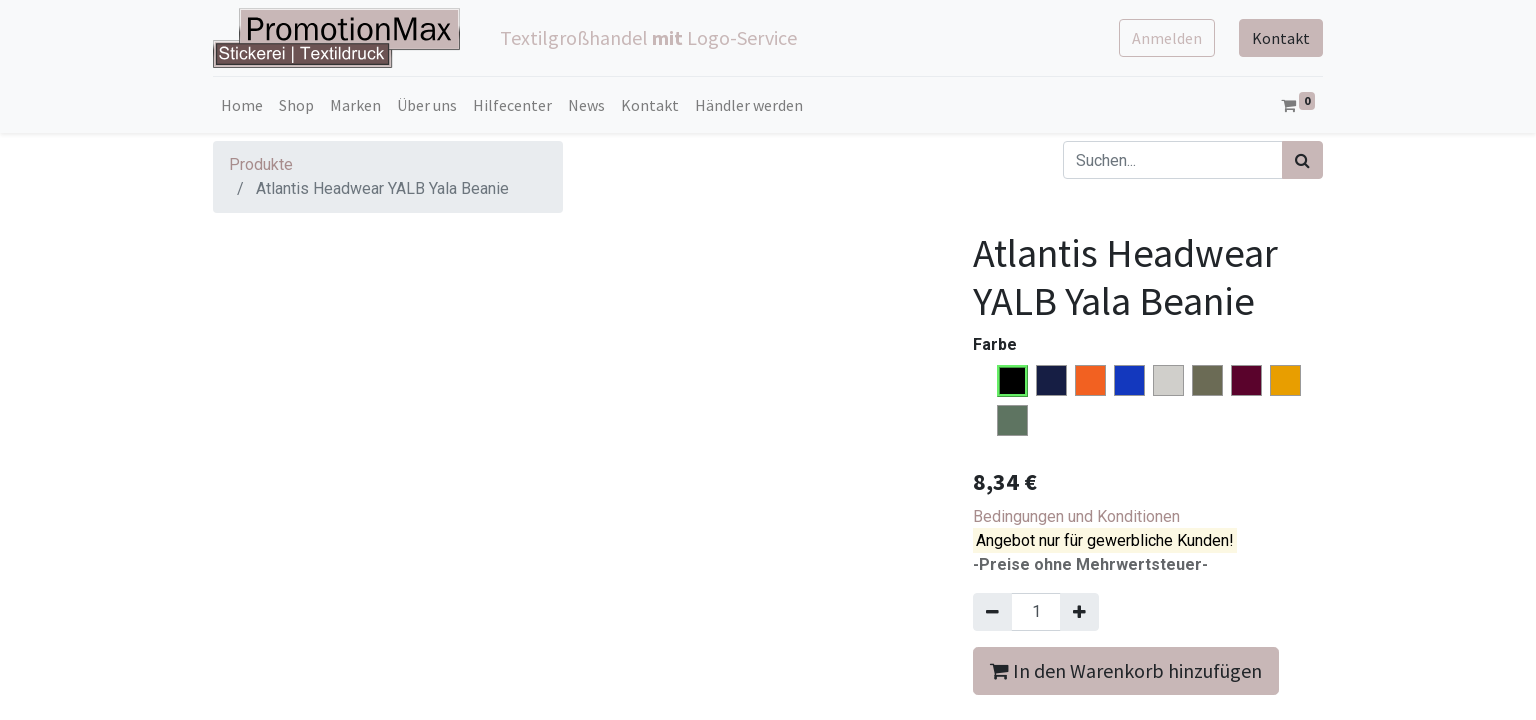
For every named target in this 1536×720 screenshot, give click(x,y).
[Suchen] (1302, 160)
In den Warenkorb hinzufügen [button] (1126, 670)
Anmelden (1167, 38)
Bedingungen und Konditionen (1076, 516)
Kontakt (1281, 38)
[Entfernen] (992, 612)
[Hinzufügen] (1079, 612)
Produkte (261, 164)
